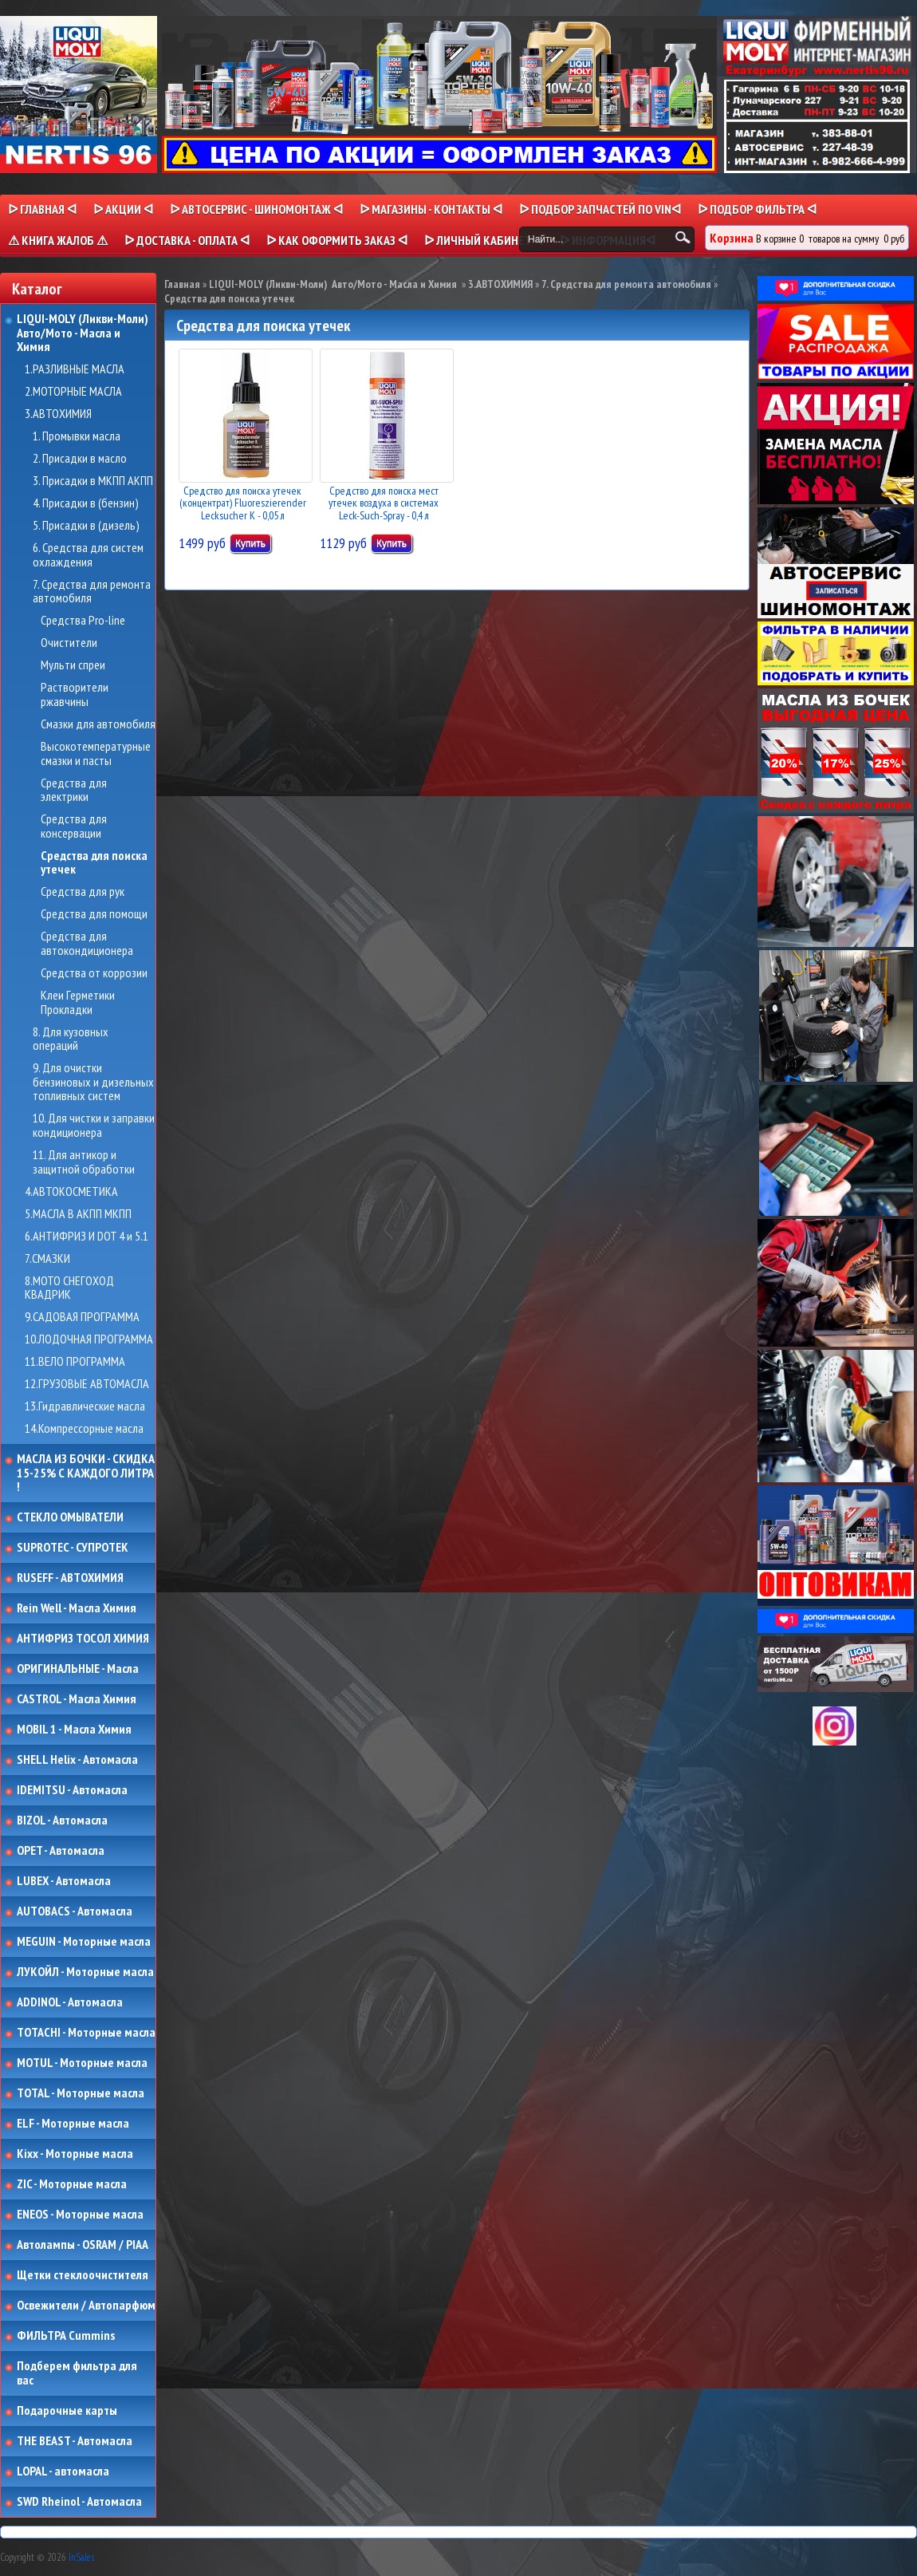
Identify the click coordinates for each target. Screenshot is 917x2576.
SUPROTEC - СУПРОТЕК (72, 1547)
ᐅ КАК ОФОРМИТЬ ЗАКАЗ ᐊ (336, 240)
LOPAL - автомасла (63, 2471)
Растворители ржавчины (74, 694)
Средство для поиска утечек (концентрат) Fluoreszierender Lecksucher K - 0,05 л (242, 503)
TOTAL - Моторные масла (80, 2093)
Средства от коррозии (94, 973)
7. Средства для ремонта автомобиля (92, 592)
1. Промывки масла (76, 436)
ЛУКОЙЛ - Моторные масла (85, 1972)
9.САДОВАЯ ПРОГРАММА (82, 1317)
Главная (182, 284)
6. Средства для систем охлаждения (88, 555)
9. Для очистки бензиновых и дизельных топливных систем (93, 1082)
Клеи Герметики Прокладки (78, 1002)
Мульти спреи (73, 665)
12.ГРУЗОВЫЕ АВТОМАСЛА (87, 1384)
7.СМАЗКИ (47, 1259)
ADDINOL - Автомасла (70, 2002)
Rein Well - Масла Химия (76, 1608)
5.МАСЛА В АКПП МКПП (78, 1214)
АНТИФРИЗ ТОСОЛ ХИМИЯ (83, 1638)
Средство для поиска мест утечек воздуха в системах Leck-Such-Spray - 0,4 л (384, 503)
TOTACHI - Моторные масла (86, 2033)
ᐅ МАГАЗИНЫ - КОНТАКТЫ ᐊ (431, 209)
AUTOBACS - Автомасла (74, 1911)
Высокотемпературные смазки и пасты (96, 753)
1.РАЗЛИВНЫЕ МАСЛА (74, 369)
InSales (81, 2557)
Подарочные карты (67, 2411)
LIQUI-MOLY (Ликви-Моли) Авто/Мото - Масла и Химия (84, 333)
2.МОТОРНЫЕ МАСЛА (73, 392)
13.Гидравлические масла (85, 1406)
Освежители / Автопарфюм (86, 2305)
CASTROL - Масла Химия (76, 1699)
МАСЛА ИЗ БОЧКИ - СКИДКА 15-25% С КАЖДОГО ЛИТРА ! (86, 1473)
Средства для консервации (74, 826)
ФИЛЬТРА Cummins (66, 2336)
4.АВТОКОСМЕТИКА (71, 1192)
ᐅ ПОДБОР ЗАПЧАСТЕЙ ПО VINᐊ (600, 209)
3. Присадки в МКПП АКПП (93, 481)
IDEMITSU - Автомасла (72, 1790)
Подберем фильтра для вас (77, 2373)
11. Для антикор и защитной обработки (84, 1162)
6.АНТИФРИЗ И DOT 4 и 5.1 (86, 1236)
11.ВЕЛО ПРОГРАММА (75, 1362)
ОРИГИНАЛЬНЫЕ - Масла (78, 1669)
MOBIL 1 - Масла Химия (74, 1729)
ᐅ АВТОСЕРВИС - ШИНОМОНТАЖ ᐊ (256, 209)
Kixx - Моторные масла (75, 2154)
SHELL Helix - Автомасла (77, 1760)
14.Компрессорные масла (84, 1429)
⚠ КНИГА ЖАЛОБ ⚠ (58, 240)
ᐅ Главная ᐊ (42, 209)
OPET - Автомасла (60, 1851)
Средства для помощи (94, 914)
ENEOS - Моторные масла (80, 2214)
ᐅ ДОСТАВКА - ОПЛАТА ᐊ (187, 240)
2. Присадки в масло (80, 459)
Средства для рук (82, 892)
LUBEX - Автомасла (64, 1881)
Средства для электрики (74, 790)
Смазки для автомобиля (98, 724)
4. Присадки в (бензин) (86, 503)
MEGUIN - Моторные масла (84, 1942)
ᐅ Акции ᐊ (123, 209)
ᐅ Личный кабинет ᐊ (483, 240)
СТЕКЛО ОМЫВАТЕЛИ (70, 1517)
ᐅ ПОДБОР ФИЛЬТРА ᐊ (757, 209)
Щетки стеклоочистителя (82, 2275)
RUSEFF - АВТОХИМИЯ (70, 1578)
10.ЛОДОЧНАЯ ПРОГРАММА (89, 1339)
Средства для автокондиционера (87, 943)
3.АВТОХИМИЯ (58, 414)
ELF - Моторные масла (73, 2123)
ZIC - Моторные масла (72, 2184)
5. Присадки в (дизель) (86, 526)
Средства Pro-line (83, 620)
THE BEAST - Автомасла (74, 2441)
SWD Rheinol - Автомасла (79, 2502)
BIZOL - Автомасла (62, 1820)
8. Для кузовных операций (70, 1039)
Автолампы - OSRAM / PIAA (82, 2245)
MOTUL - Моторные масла (82, 2063)
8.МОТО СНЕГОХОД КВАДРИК (69, 1288)
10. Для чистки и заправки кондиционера (94, 1125)
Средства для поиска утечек (94, 863)
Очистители (69, 643)
